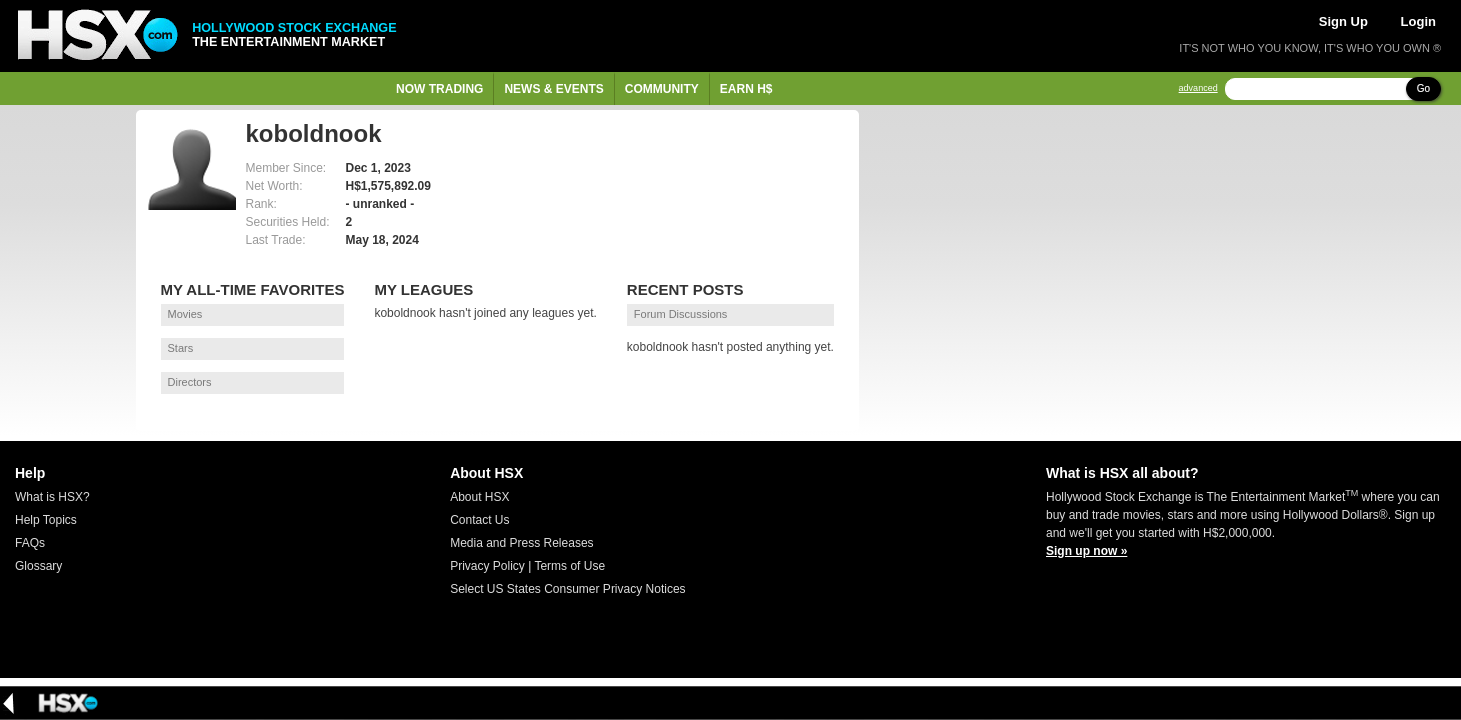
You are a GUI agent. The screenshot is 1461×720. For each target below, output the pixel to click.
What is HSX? (52, 497)
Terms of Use (569, 566)
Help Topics (46, 520)
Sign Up (1343, 21)
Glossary (38, 566)
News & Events (553, 89)
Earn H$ (746, 89)
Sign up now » (1086, 551)
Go (1423, 88)
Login (1418, 21)
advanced (1198, 88)
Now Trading (439, 89)
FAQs (30, 543)
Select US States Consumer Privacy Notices (567, 589)
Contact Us (479, 520)
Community (662, 89)
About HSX (479, 497)
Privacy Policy (487, 566)
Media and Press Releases (521, 543)
